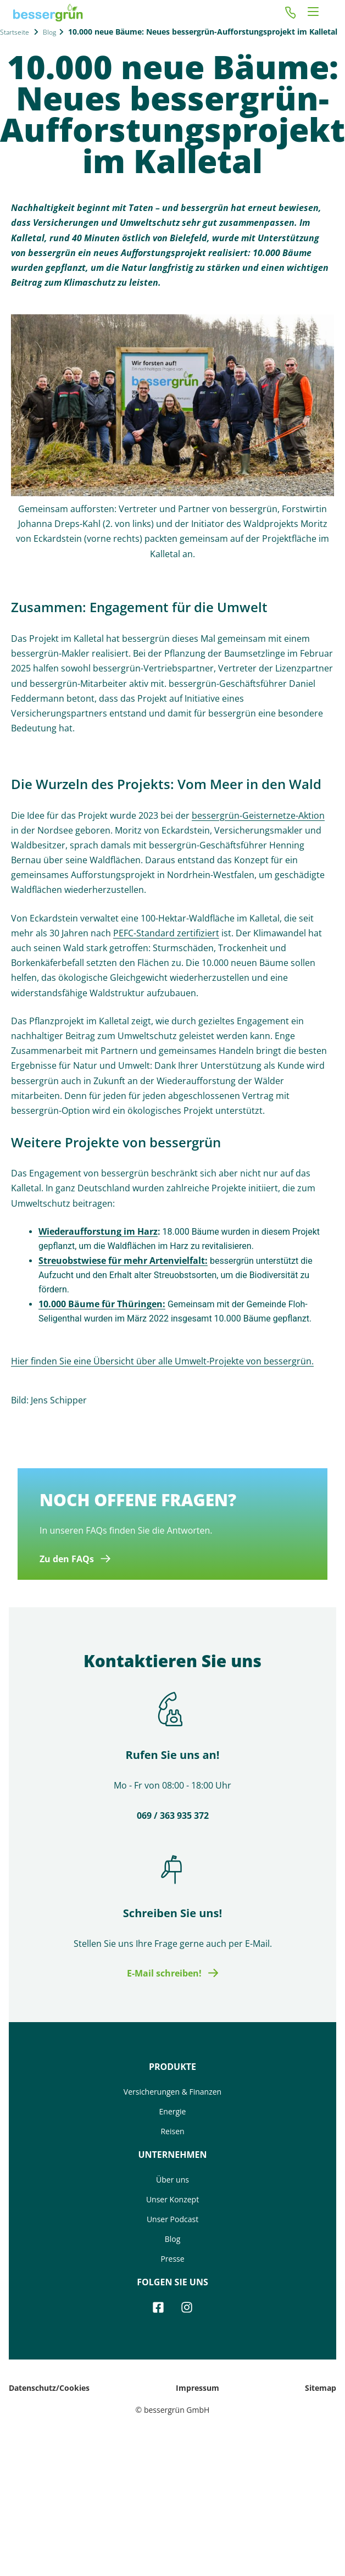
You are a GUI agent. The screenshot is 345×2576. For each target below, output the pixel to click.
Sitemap (320, 2388)
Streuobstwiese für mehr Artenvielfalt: (123, 1260)
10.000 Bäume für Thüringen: (101, 1304)
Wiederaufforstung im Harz (98, 1231)
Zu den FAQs (67, 1559)
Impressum (197, 2388)
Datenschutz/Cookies (49, 2388)
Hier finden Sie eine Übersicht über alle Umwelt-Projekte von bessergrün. (162, 1361)
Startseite (14, 32)
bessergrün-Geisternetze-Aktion (258, 815)
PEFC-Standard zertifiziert (166, 933)
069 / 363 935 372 (173, 1815)
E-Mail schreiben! (164, 1973)
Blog (49, 32)
